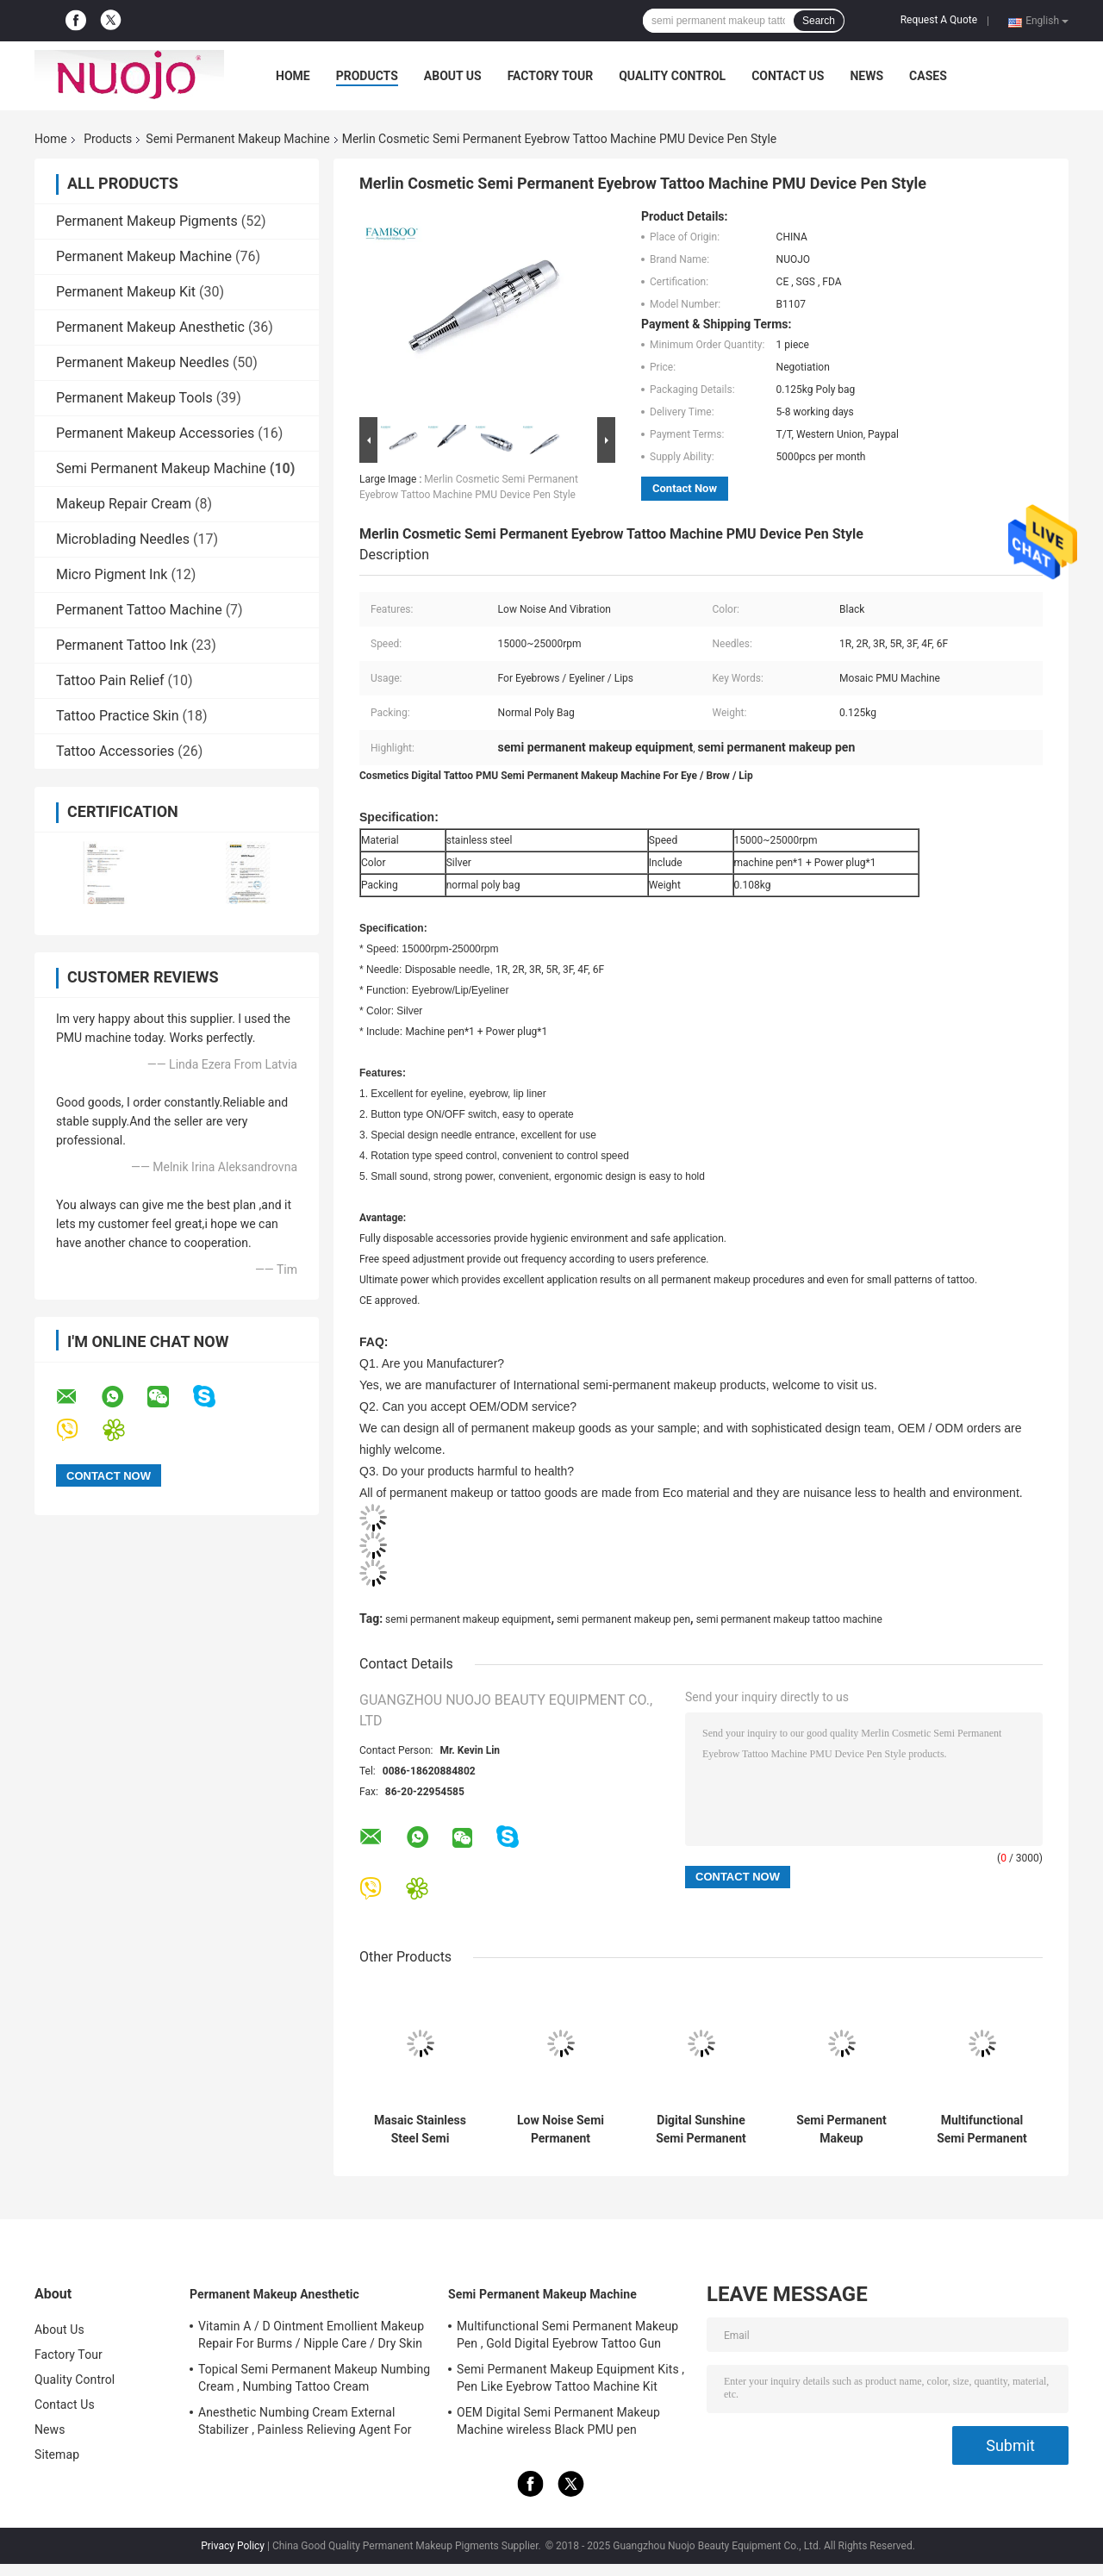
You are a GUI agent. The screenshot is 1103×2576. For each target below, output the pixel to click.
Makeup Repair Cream (123, 504)
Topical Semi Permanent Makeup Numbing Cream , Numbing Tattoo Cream (314, 2377)
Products (367, 76)
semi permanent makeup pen (623, 1619)
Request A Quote (938, 20)
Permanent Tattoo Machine (139, 610)
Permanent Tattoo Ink (122, 645)
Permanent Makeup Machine (144, 256)
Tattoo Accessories (115, 751)
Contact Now (684, 488)
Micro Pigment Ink (111, 574)
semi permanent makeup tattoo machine (789, 1619)
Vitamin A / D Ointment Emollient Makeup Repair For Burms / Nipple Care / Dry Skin (311, 2334)
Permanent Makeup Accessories (155, 433)
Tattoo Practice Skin (117, 716)
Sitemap (56, 2454)
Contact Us (787, 76)
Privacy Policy (233, 2546)
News (866, 76)
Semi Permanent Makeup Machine (237, 139)
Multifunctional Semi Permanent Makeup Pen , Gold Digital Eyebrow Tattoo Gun (982, 2129)
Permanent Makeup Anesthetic (150, 327)
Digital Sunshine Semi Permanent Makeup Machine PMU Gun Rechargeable (701, 2129)
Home (293, 76)
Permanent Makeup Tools (134, 398)
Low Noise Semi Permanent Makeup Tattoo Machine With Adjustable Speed (560, 2129)
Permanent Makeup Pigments (147, 221)
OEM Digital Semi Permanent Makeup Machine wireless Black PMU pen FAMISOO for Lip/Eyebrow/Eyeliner (558, 2423)
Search (818, 21)
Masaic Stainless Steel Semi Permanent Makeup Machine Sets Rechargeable (420, 2129)
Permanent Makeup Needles (142, 362)
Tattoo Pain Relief (110, 680)
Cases (928, 76)
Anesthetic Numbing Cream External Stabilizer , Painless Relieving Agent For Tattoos (305, 2423)
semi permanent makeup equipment (468, 1619)
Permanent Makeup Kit (126, 292)
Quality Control (672, 76)
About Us (453, 76)
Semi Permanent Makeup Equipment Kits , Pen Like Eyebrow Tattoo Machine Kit (841, 2129)
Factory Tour (551, 76)
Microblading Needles (123, 539)
